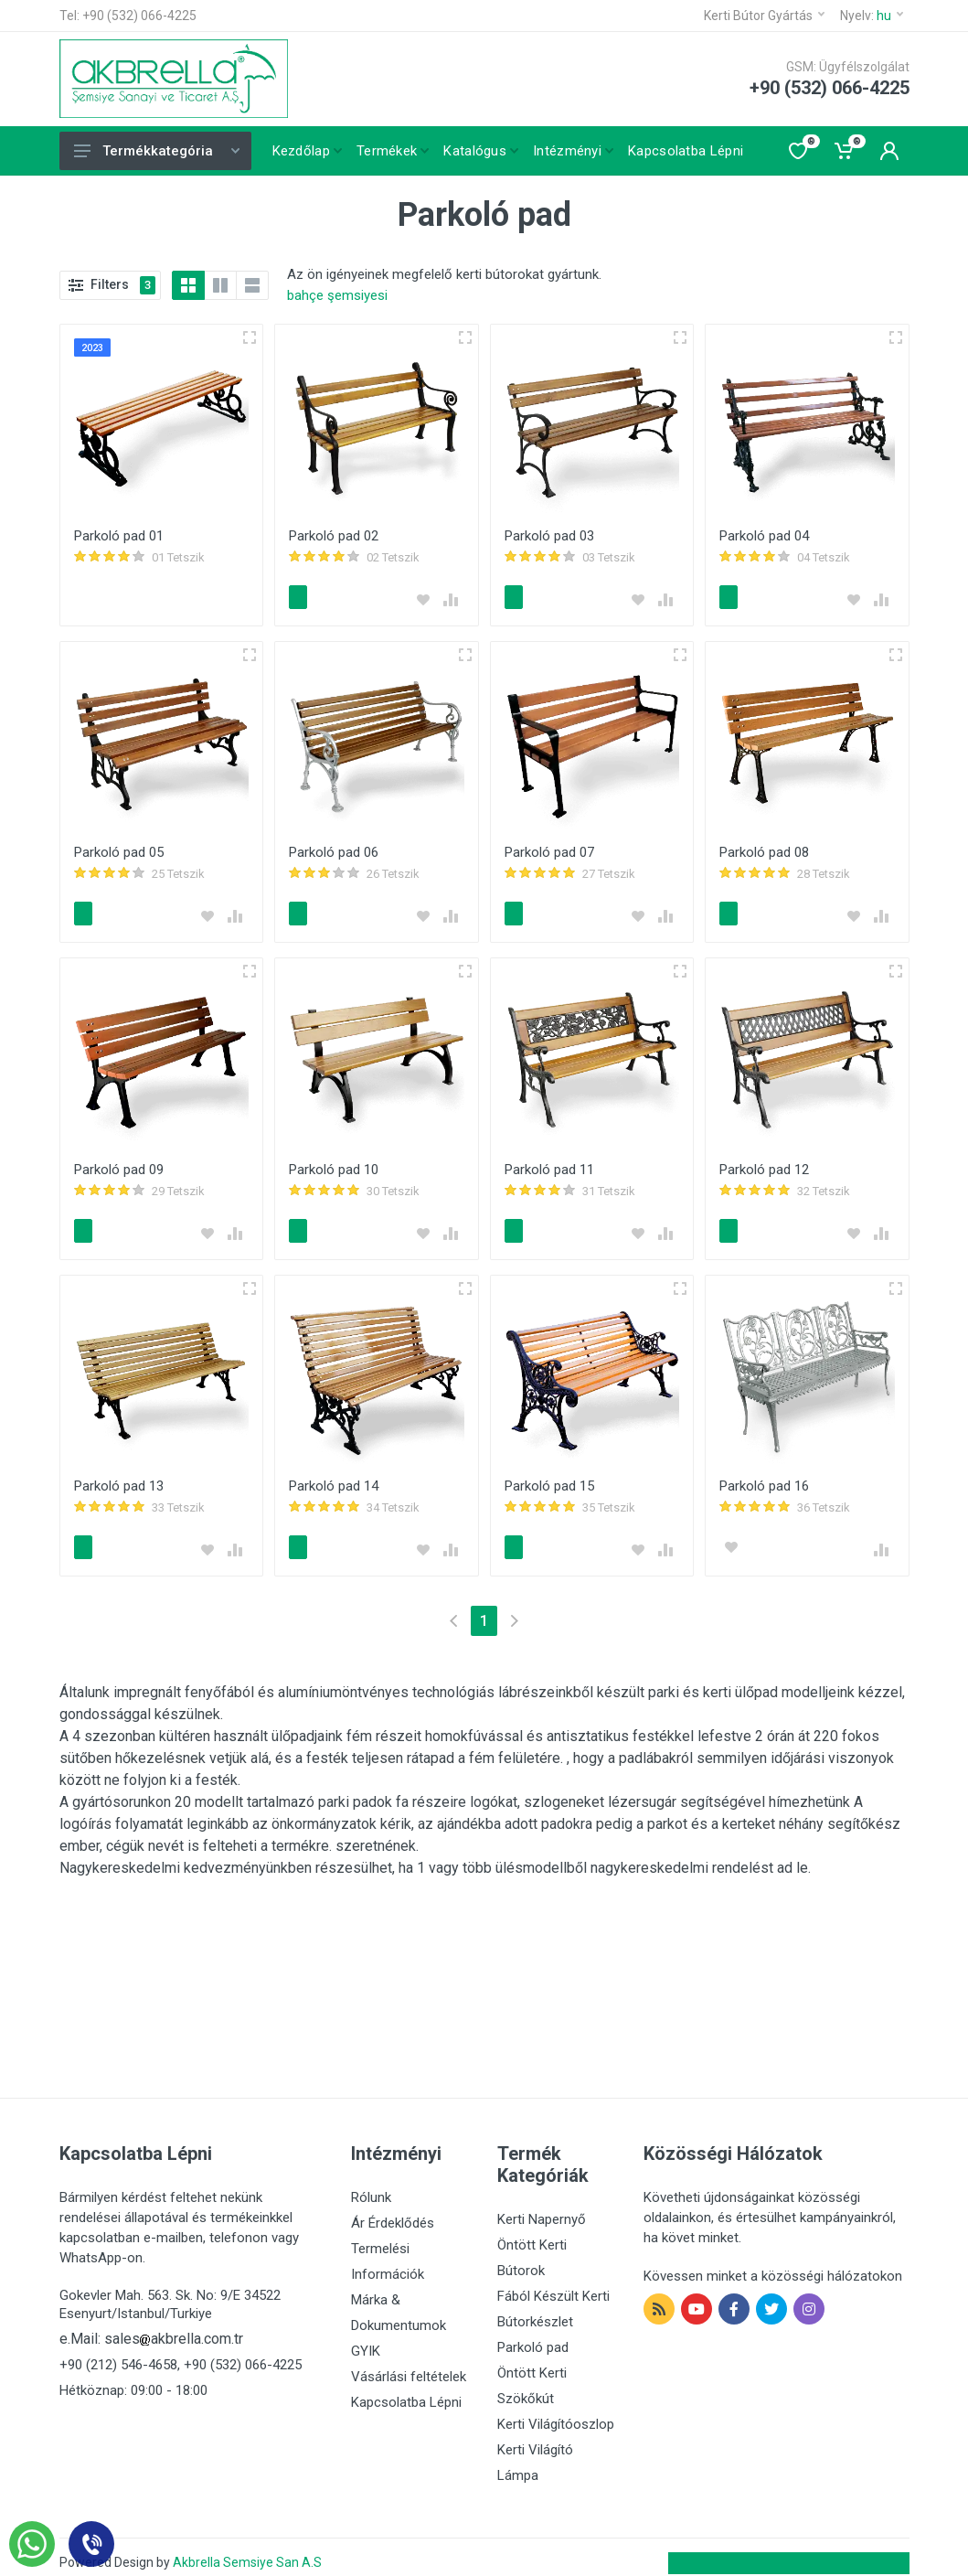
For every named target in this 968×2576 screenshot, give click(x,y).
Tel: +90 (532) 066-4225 (128, 15)
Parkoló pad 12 (764, 1164)
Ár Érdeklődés (392, 2212)
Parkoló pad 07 (549, 849)
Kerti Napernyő (541, 2208)
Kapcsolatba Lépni (406, 2391)
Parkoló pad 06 (333, 849)
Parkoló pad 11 (549, 1164)
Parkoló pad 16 (764, 1478)
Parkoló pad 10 (333, 1164)
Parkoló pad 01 (119, 536)
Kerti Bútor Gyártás (764, 15)
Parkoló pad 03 (549, 536)
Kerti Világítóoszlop (555, 2413)
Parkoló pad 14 (333, 1478)
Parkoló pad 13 (119, 1478)
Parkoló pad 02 (333, 536)
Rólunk (371, 2186)
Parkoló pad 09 (119, 1164)
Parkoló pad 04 (764, 536)
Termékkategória (156, 151)
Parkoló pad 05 (119, 849)
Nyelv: (871, 15)
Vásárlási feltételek (408, 2365)
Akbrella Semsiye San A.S (247, 2551)
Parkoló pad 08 (764, 849)
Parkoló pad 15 (549, 1478)
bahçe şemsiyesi (337, 295)
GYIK (365, 2340)
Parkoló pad (533, 2336)
